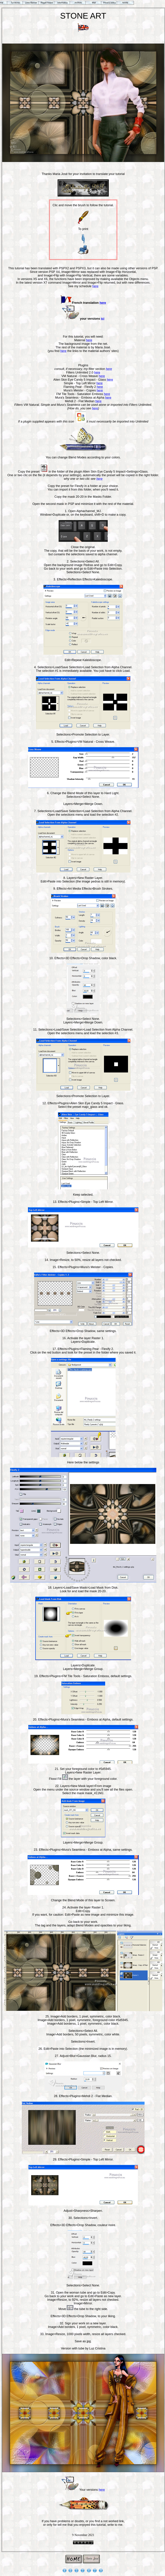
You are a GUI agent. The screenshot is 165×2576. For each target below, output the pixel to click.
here (95, 286)
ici (102, 318)
